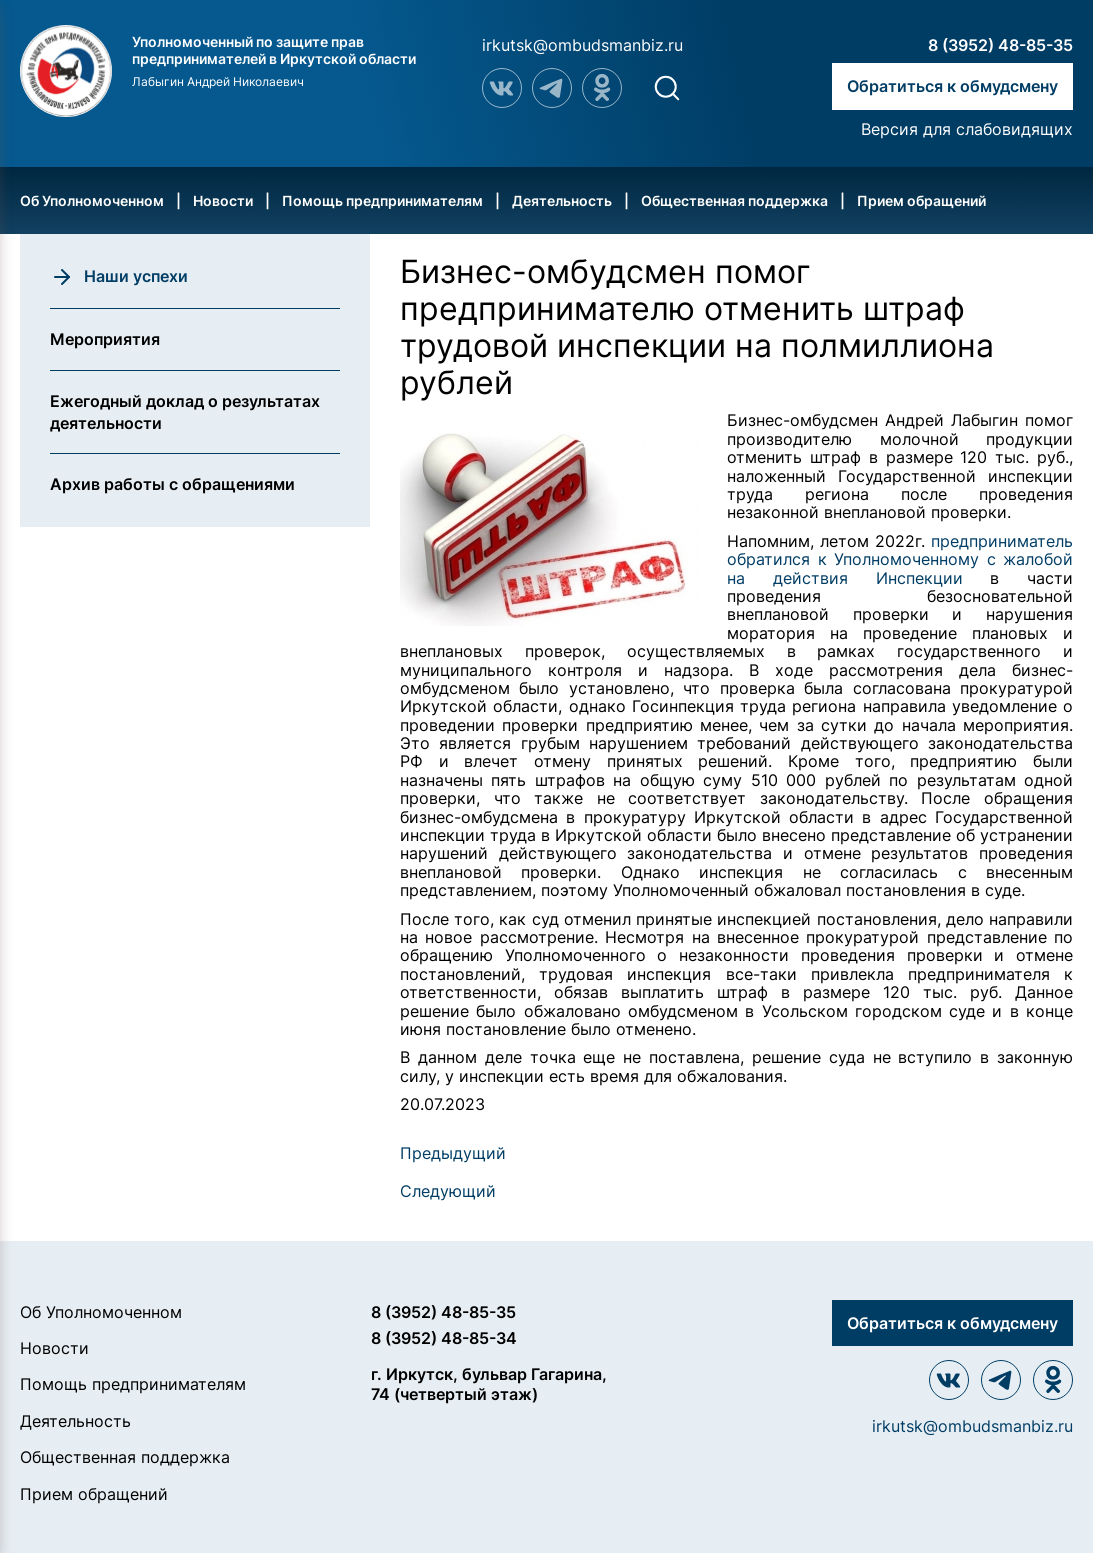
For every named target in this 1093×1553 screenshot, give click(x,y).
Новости (223, 200)
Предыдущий (453, 1153)
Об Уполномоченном (92, 200)
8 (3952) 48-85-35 (1000, 45)
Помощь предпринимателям (382, 200)
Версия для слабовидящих (967, 129)
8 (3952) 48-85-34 (444, 1338)
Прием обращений (921, 200)
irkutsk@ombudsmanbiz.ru (582, 45)
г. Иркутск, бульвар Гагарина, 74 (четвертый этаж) (489, 1383)
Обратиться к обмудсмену (952, 86)
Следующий (448, 1191)
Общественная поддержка (734, 200)
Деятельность (562, 200)
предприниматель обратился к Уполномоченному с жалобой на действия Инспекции (900, 559)
